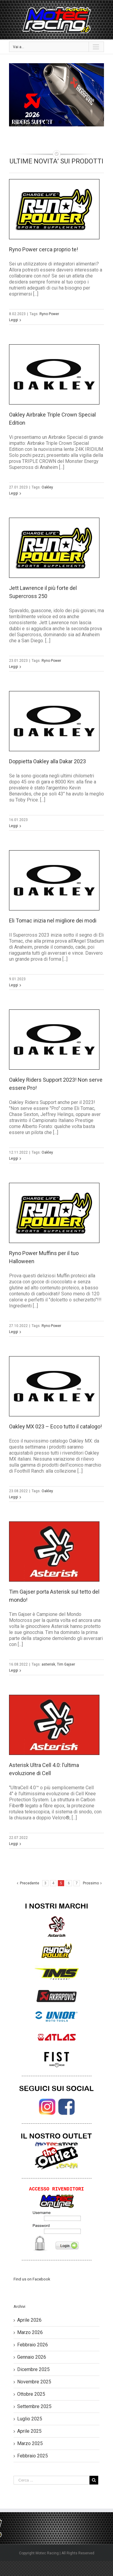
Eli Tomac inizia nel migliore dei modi (52, 920)
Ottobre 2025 (31, 2394)
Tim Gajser (66, 1664)
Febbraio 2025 (32, 2456)
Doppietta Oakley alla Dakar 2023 (47, 761)
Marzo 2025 (30, 2443)
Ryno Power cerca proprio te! (43, 249)
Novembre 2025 (34, 2382)
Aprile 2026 (29, 2320)
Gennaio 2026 (31, 2357)
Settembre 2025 (34, 2406)
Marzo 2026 (30, 2332)
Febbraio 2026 (32, 2345)
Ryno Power (49, 314)
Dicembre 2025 (33, 2369)
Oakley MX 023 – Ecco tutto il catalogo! (55, 1426)
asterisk (48, 1664)
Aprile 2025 (29, 2431)
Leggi (13, 320)
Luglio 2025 (29, 2419)
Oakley (47, 487)
